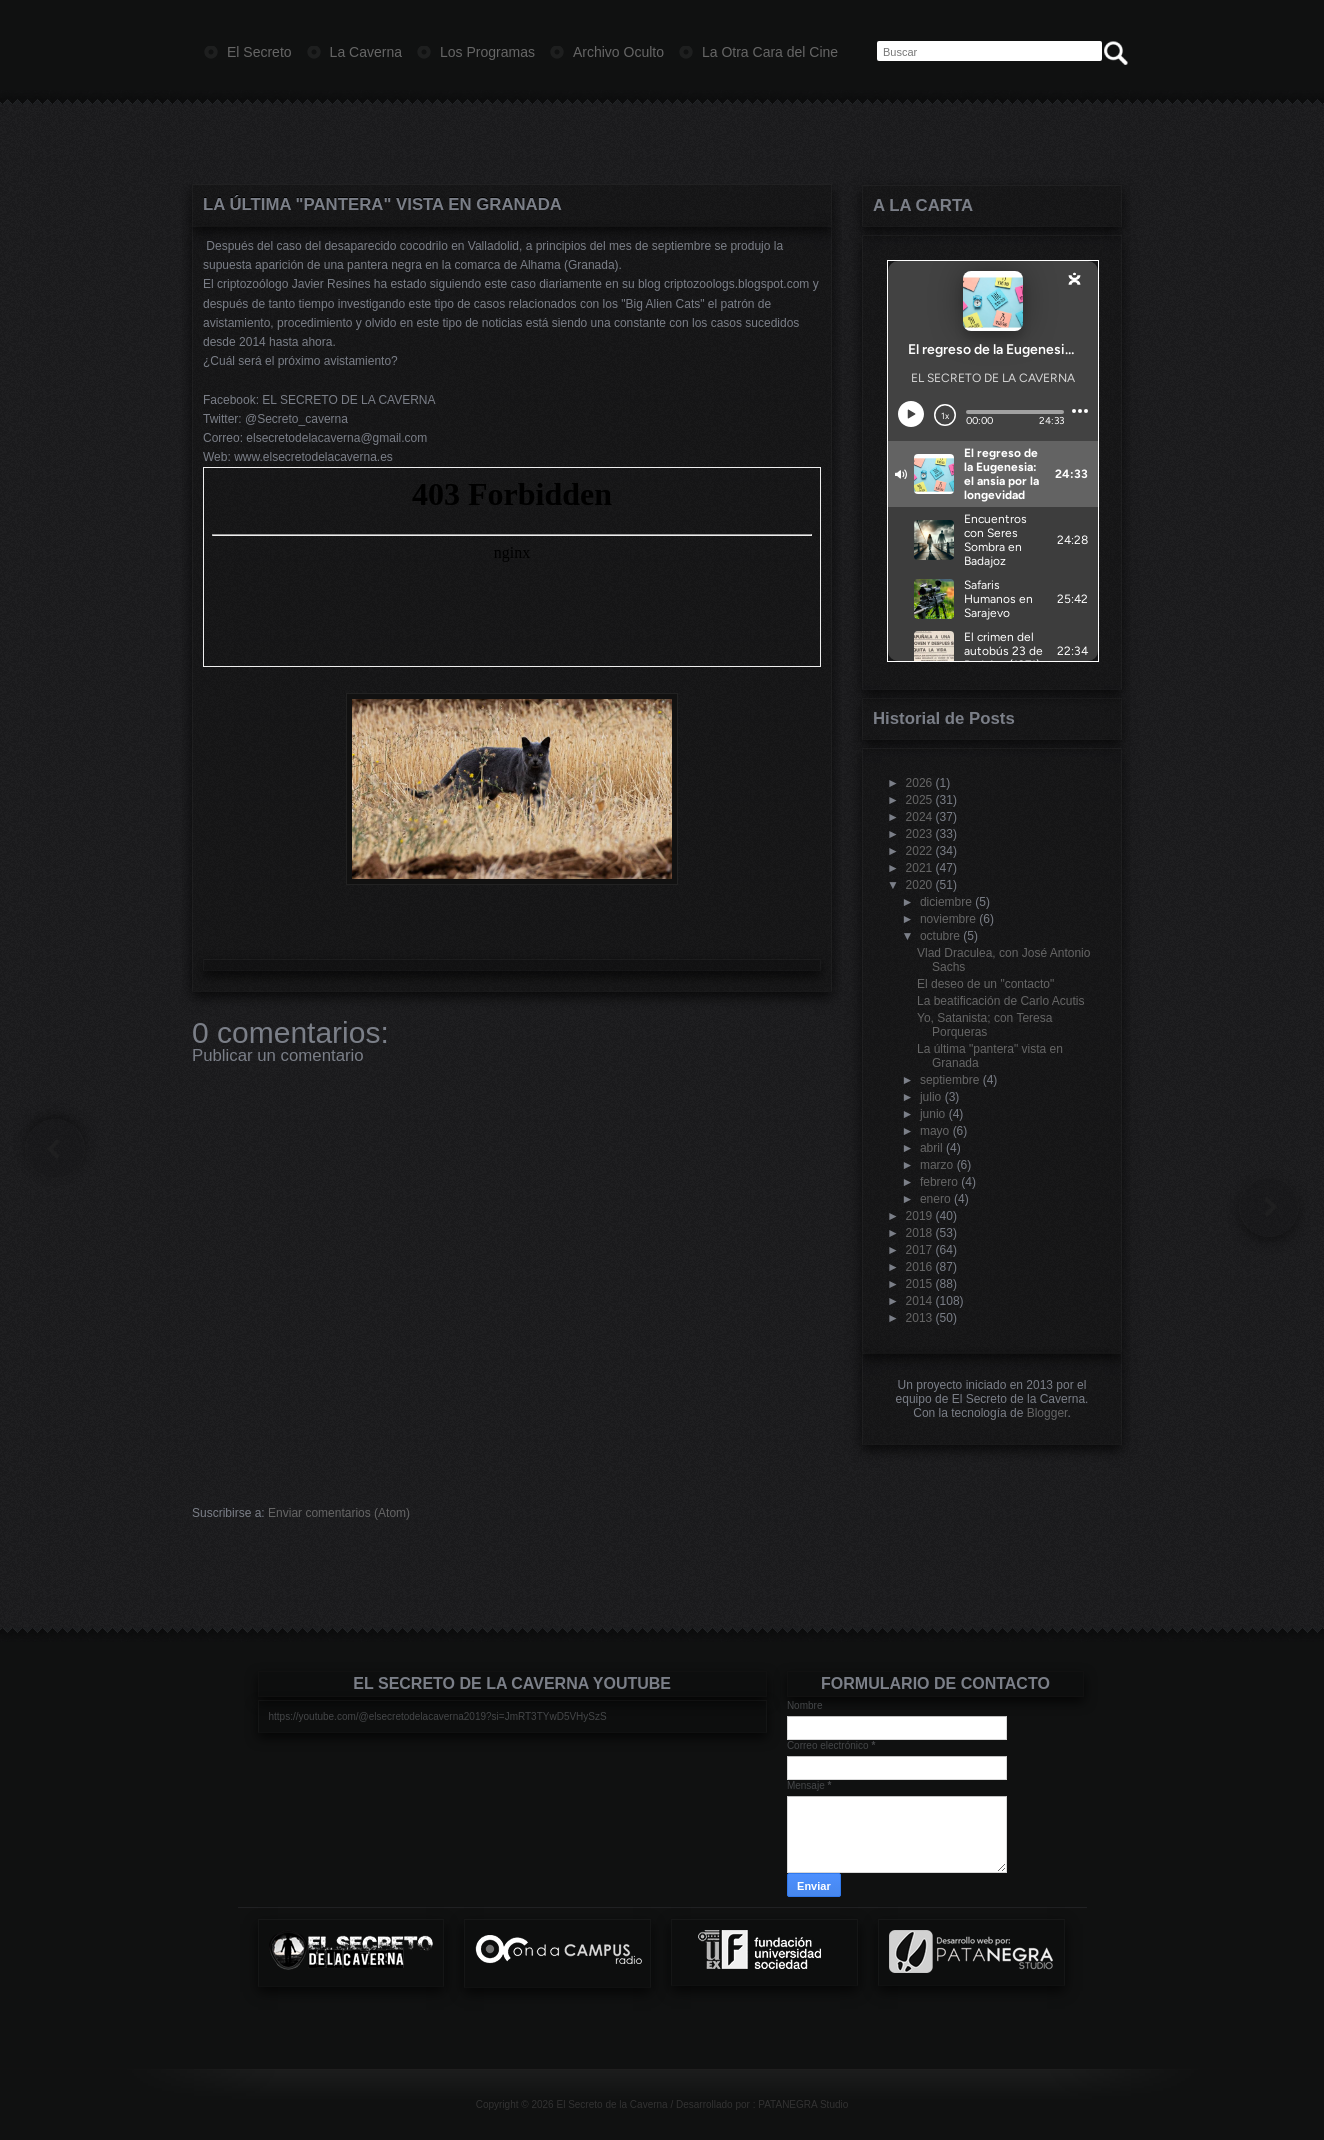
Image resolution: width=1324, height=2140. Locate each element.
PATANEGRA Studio (803, 2104)
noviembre (948, 919)
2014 (919, 1301)
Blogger (1047, 1413)
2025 (919, 800)
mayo (934, 1131)
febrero (939, 1182)
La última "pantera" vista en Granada (382, 204)
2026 (919, 783)
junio (932, 1114)
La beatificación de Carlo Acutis (1000, 1001)
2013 (919, 1318)
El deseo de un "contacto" (985, 984)
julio (930, 1097)
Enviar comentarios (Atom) (339, 1513)
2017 (919, 1250)
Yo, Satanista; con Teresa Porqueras (984, 1025)
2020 (919, 885)
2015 (919, 1284)
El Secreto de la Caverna (611, 2104)
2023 (919, 834)
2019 (919, 1216)
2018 (919, 1233)
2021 (919, 868)
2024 (919, 817)
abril (931, 1148)
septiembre (949, 1080)
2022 (919, 851)
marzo (936, 1165)
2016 (919, 1267)
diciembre (946, 902)
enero (935, 1199)
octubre (940, 936)
